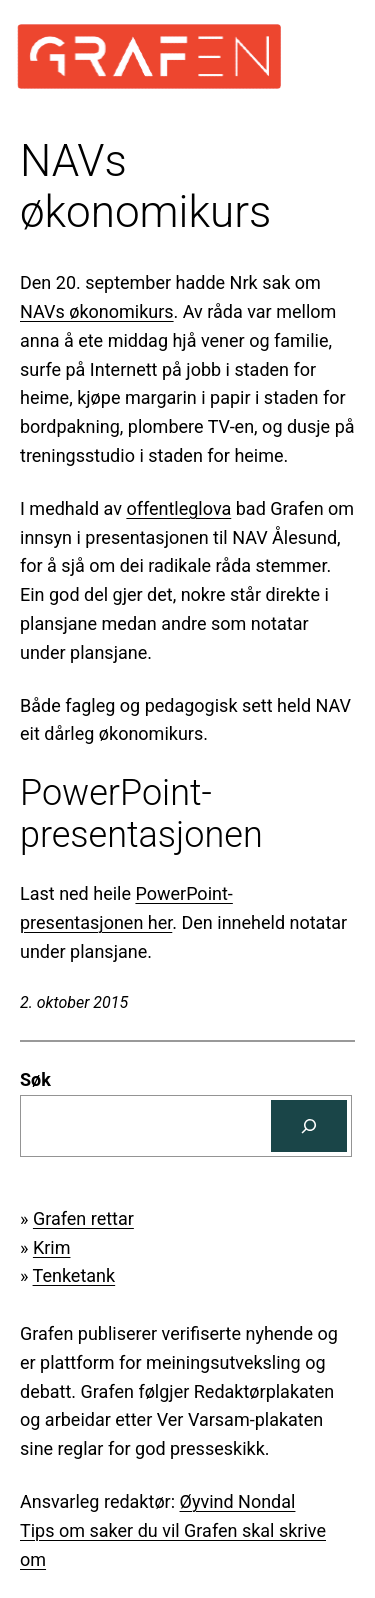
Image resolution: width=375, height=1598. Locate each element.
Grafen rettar (83, 1218)
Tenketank (74, 1275)
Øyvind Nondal (238, 1501)
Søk (35, 1079)
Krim (52, 1247)
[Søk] (309, 1126)
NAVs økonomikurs (97, 311)
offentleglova (178, 508)
